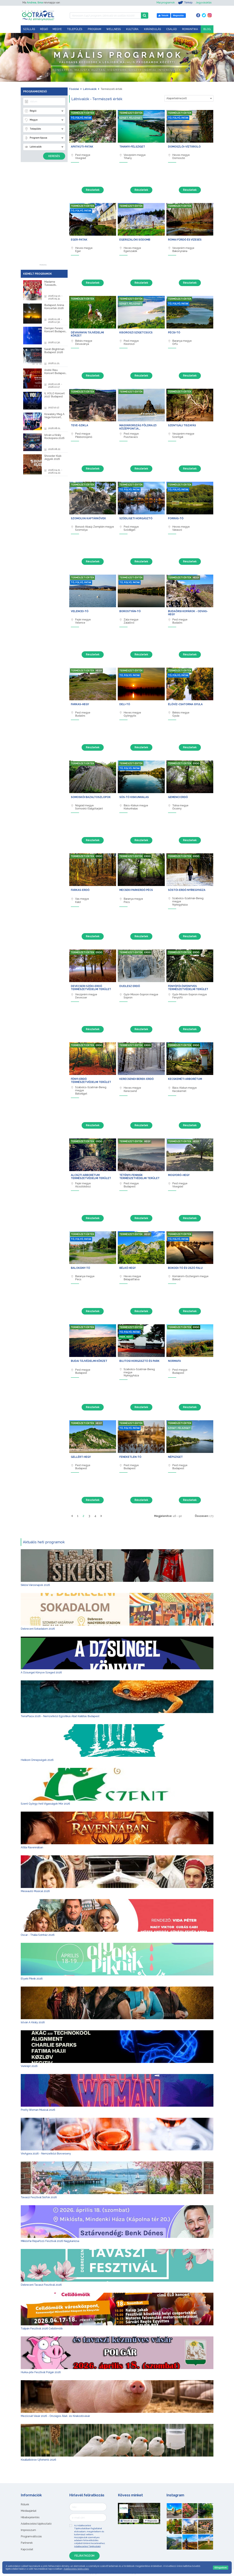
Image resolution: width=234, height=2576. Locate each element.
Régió (44, 29)
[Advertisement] (42, 215)
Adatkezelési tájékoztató (36, 2523)
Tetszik (129, 2521)
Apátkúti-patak (82, 146)
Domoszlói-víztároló (184, 146)
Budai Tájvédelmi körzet (89, 1360)
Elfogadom (221, 2567)
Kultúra (132, 29)
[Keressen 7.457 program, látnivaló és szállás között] (105, 15)
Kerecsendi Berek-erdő (136, 1079)
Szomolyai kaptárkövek (88, 518)
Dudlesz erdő (129, 986)
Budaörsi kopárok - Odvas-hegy (188, 613)
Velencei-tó (80, 611)
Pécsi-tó (174, 332)
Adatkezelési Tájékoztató (87, 2546)
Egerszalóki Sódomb (134, 239)
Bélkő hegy (127, 1267)
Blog (207, 29)
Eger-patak (79, 239)
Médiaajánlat (28, 2510)
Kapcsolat (27, 2549)
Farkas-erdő (80, 890)
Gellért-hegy (81, 1456)
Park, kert (126, 1337)
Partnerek (27, 2542)
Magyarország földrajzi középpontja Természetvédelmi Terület (139, 427)
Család (171, 29)
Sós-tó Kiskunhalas (134, 797)
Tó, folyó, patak (81, 118)
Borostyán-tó (130, 611)
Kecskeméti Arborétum (185, 1079)
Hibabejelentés (30, 2517)
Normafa (174, 1360)
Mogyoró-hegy (179, 1175)
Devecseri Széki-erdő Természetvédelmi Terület (91, 988)
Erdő (196, 763)
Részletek (92, 189)
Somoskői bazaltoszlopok (91, 797)
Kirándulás (152, 29)
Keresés (54, 156)
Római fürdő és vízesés (185, 239)
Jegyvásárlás (204, 2)
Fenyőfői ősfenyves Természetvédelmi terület (188, 988)
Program (94, 29)
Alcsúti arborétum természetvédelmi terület (91, 1177)
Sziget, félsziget (130, 118)
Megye (57, 29)
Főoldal (74, 89)
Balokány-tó (80, 1267)
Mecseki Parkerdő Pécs (136, 890)
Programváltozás (31, 2536)
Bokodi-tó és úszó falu (185, 1267)
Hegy (196, 577)
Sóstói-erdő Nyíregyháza (186, 890)
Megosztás (151, 2521)
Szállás (29, 29)
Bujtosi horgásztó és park (139, 1360)
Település (74, 29)
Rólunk (25, 2504)
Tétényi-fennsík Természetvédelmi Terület (139, 1177)
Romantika (190, 29)
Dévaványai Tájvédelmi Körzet (87, 334)
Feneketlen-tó (130, 1456)
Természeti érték (82, 113)
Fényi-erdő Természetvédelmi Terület (91, 1080)
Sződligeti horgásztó (136, 518)
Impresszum (28, 2530)
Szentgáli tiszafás (182, 425)
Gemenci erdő (178, 797)
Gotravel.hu (136, 2506)
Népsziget (175, 1456)
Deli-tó (124, 704)
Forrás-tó (176, 518)
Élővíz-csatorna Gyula (185, 704)
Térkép (185, 2)
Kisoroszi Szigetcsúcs (136, 332)
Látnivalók (90, 89)
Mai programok (165, 2)
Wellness (113, 29)
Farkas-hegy (80, 704)
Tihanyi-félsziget (132, 146)
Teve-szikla (79, 425)
